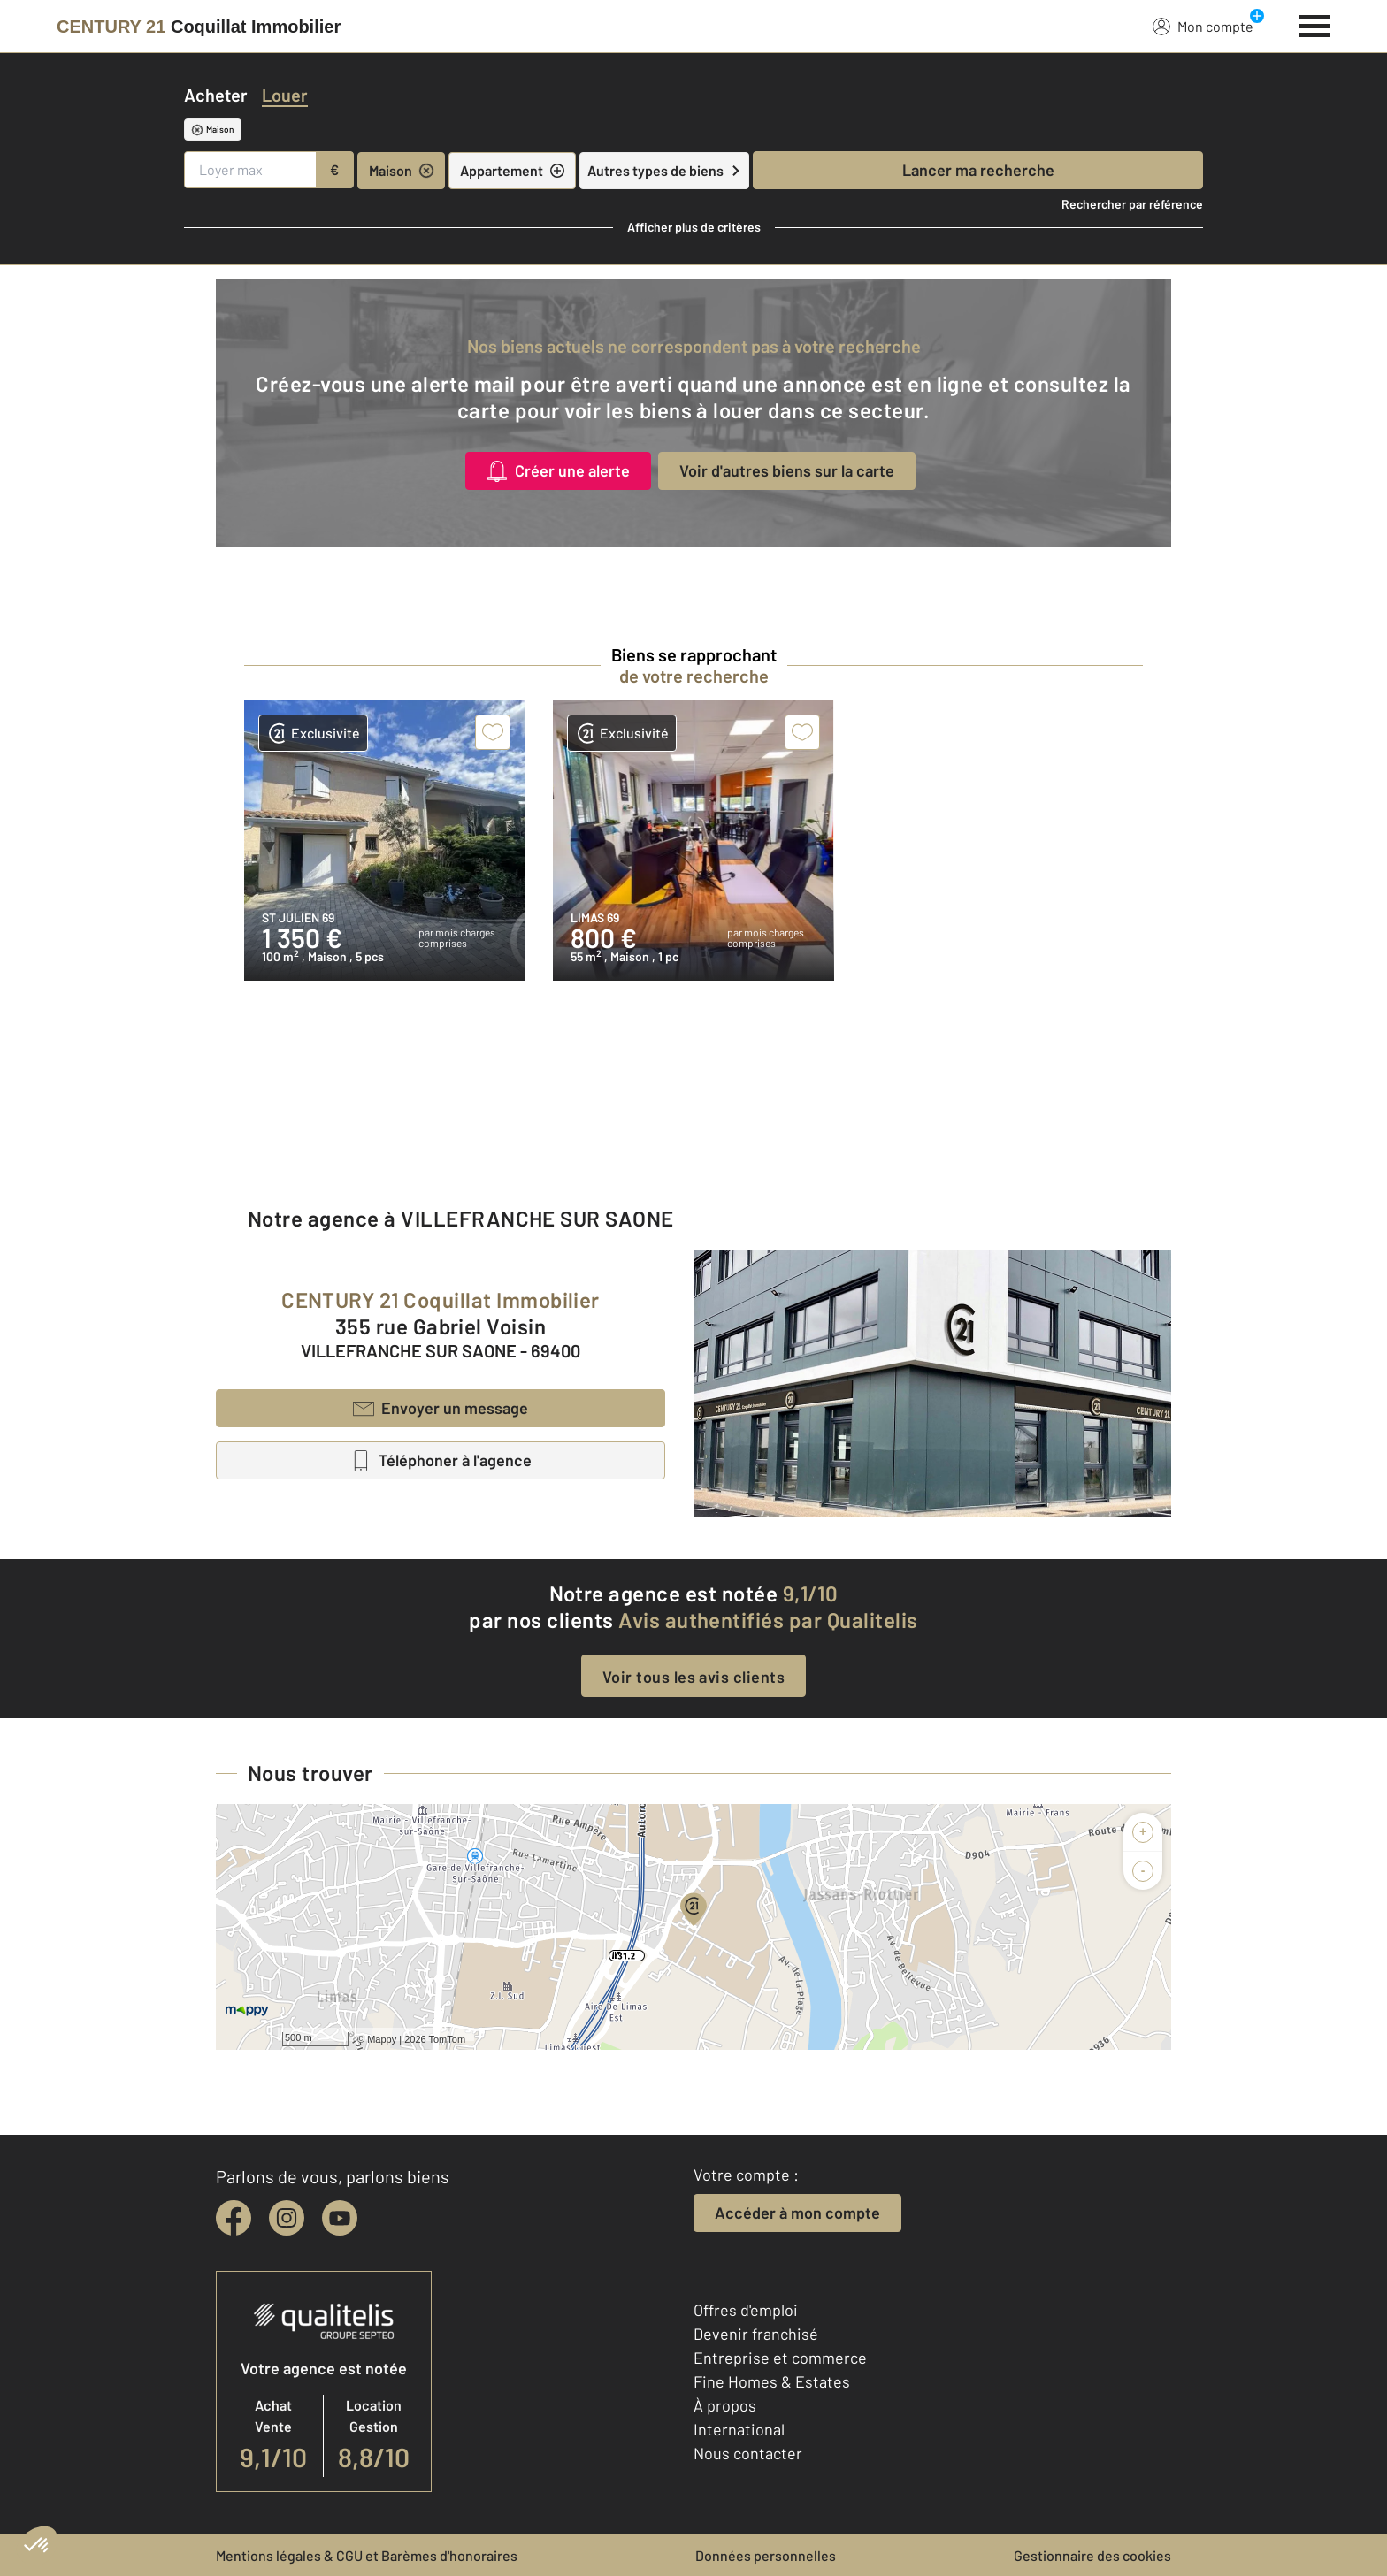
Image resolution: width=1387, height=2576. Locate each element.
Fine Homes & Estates (772, 2381)
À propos (725, 2405)
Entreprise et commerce (780, 2357)
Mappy (381, 2039)
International (739, 2429)
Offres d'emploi (746, 2310)
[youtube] (339, 2218)
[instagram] (286, 2218)
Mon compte (1203, 25)
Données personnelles (765, 2555)
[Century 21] (199, 26)
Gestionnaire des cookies (1092, 2555)
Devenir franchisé (756, 2333)
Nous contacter (748, 2453)
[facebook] (233, 2218)
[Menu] (1314, 24)
